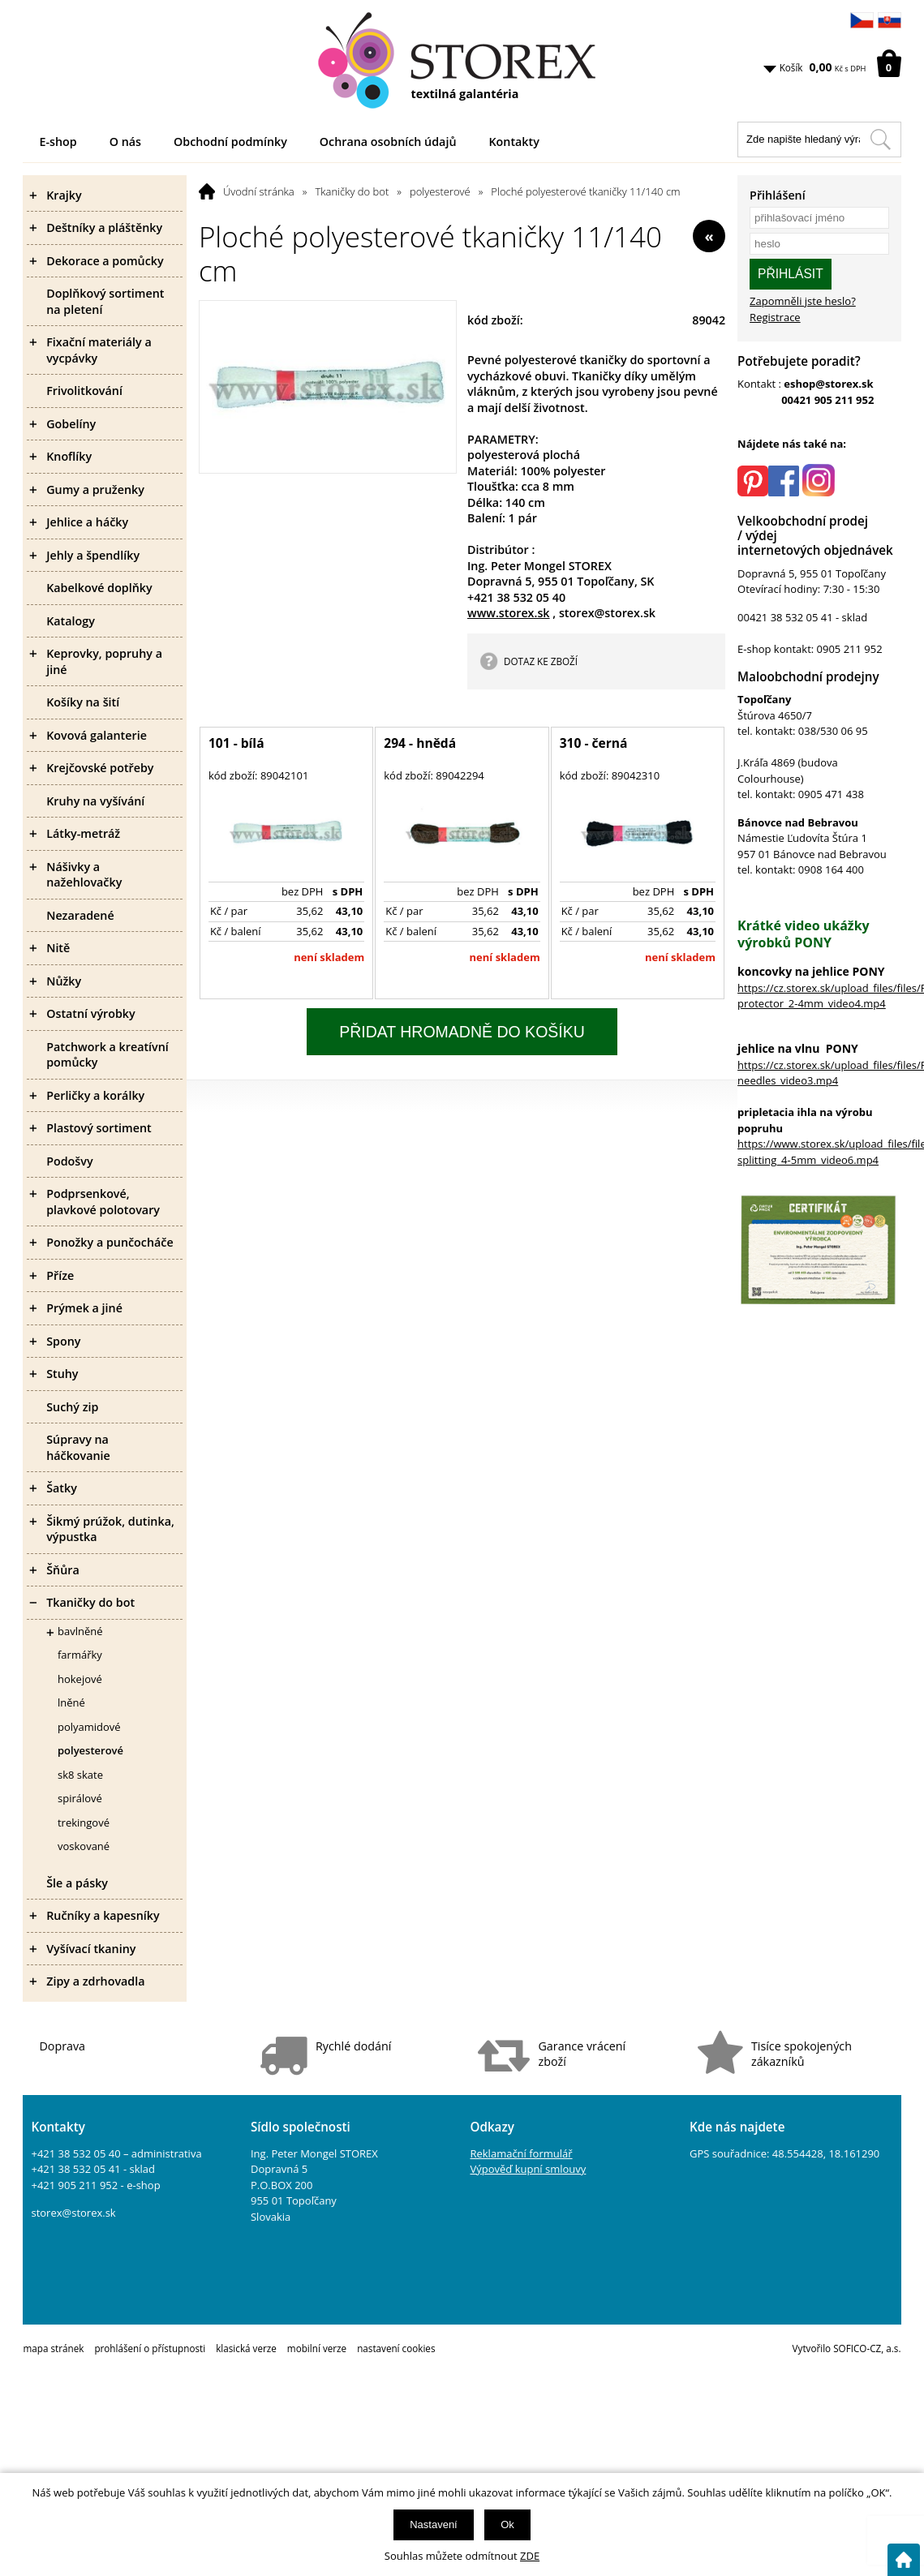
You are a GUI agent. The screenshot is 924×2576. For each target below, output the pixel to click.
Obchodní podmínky (230, 141)
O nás (125, 141)
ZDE (529, 2555)
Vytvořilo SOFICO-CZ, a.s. (847, 2348)
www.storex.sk (508, 612)
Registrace (775, 317)
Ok (507, 2524)
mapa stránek (53, 2348)
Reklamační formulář (521, 2153)
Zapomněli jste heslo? (803, 301)
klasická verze (246, 2348)
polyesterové (440, 191)
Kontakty (513, 141)
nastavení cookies (396, 2348)
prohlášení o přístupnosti (149, 2348)
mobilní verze (316, 2348)
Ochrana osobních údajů (388, 141)
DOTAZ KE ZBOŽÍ (541, 661)
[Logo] (461, 60)
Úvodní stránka (258, 191)
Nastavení (434, 2524)
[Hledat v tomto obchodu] (880, 139)
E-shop (57, 141)
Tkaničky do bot (352, 191)
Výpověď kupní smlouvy (528, 2169)
